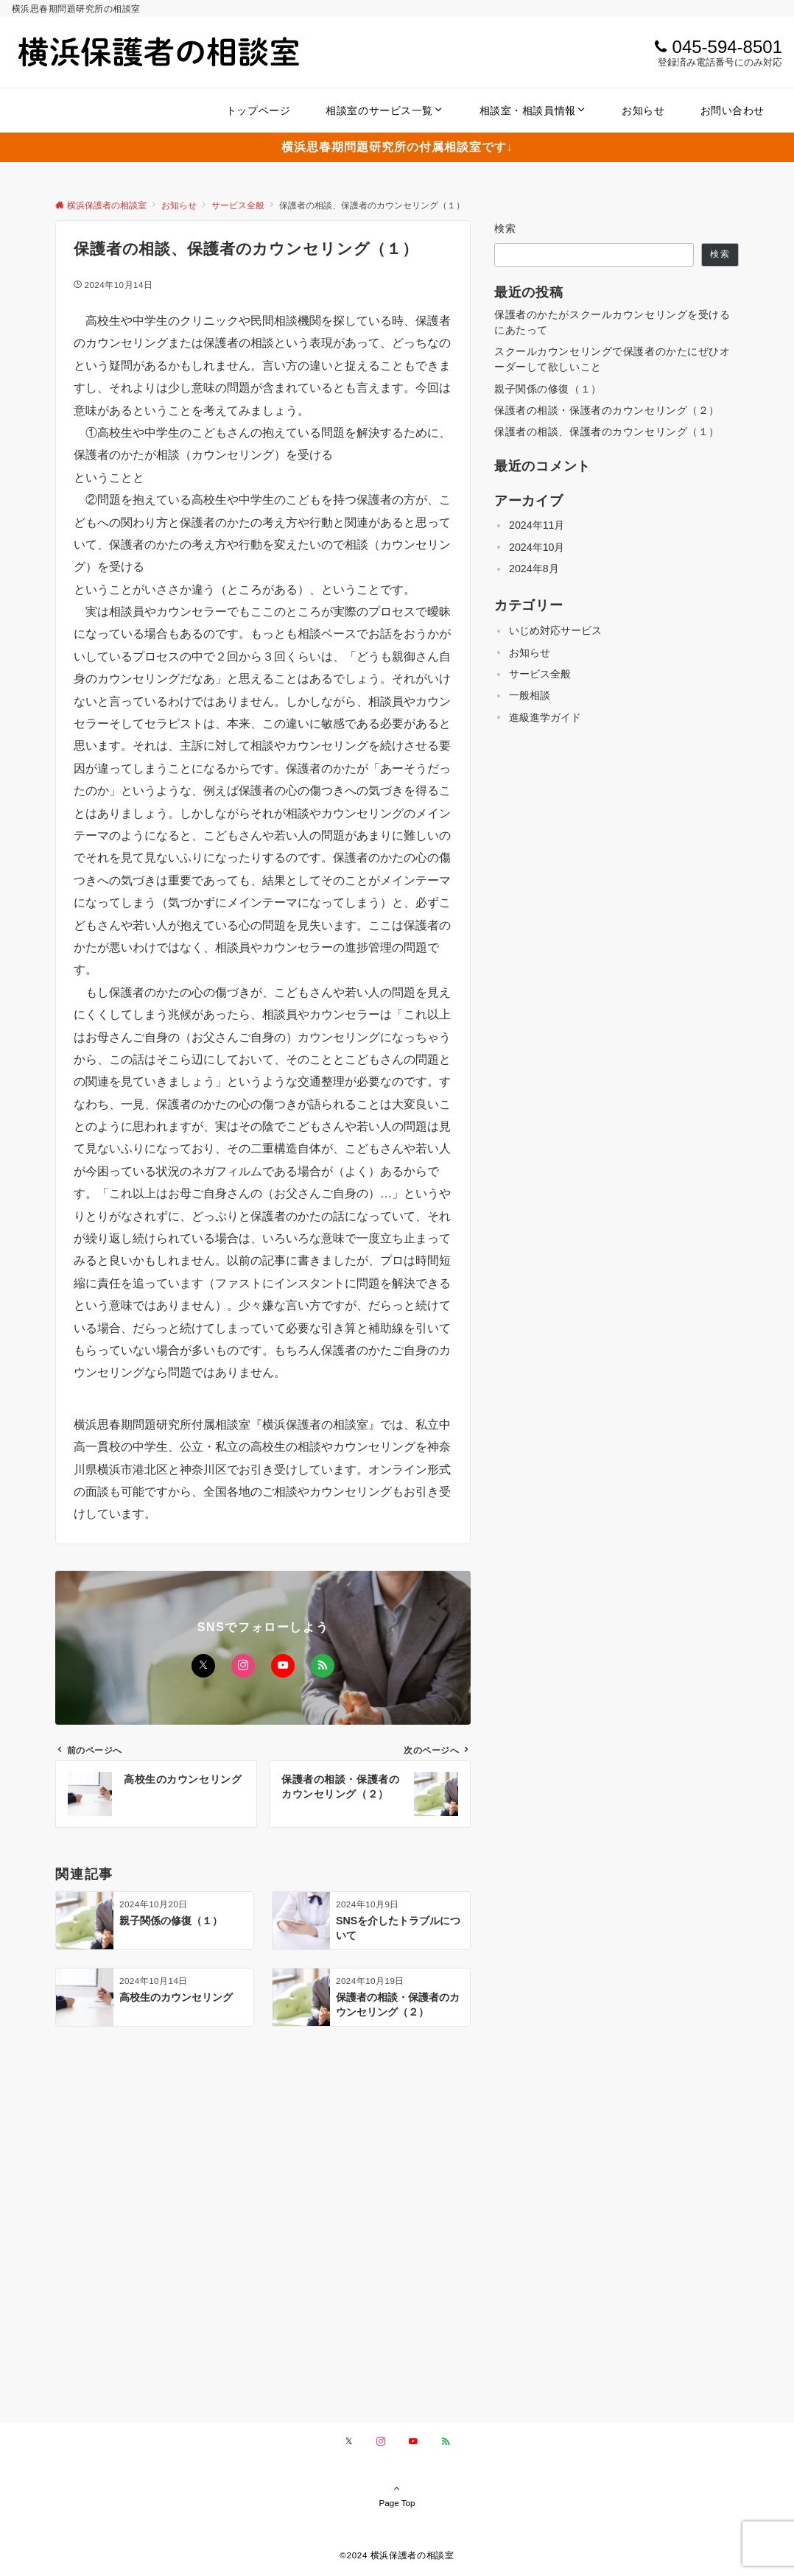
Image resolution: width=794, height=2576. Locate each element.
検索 (505, 228)
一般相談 (529, 695)
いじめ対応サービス (555, 630)
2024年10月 (536, 547)
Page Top (397, 2495)
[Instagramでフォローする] (243, 1666)
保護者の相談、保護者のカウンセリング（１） (607, 431)
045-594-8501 (727, 47)
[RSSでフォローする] (322, 1666)
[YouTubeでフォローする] (283, 1666)
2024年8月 (534, 568)
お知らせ (529, 652)
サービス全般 (540, 674)
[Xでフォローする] (203, 1666)
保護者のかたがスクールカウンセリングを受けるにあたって (612, 322)
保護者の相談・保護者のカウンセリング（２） (607, 410)
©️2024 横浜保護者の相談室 (397, 2555)
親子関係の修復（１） (548, 389)
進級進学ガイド (545, 717)
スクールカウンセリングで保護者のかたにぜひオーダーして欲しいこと (612, 359)
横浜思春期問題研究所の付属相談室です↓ (397, 147)
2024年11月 (536, 525)
